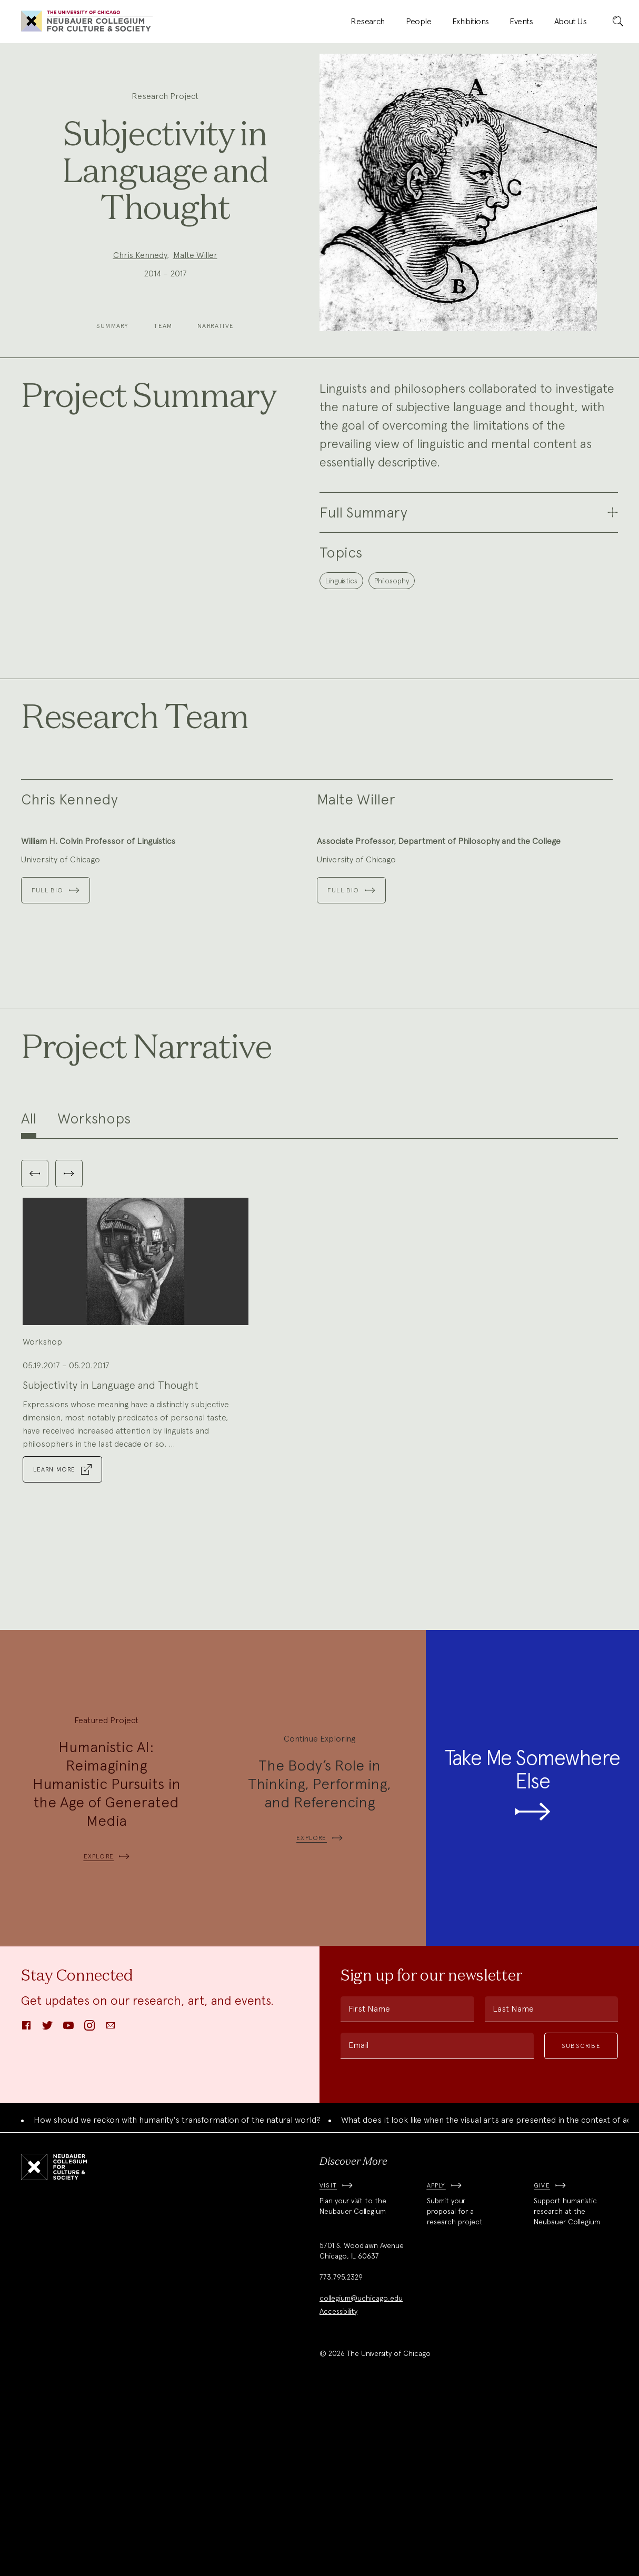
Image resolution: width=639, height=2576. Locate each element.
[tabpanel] (319, 1499)
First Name (369, 2184)
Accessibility (338, 2486)
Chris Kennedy (140, 255)
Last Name (513, 2184)
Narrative (215, 326)
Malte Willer (195, 255)
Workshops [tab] (94, 1293)
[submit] (618, 21)
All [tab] (28, 1293)
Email (358, 2220)
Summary (112, 326)
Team (163, 326)
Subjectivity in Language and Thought (110, 1560)
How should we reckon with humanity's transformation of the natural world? (177, 2295)
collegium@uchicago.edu (361, 2473)
